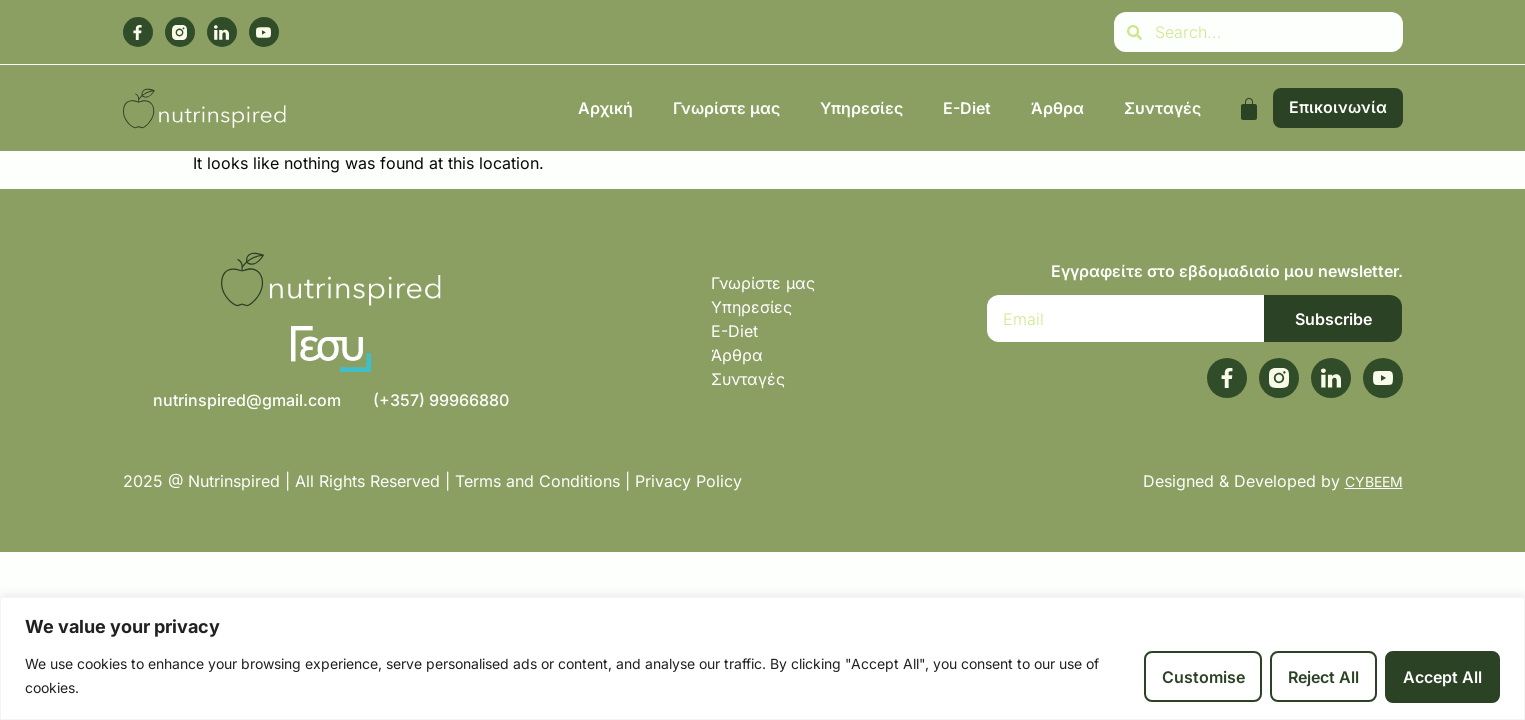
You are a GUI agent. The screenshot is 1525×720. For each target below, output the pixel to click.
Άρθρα (1057, 108)
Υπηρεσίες (861, 108)
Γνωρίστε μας (726, 108)
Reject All (1323, 677)
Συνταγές (1162, 108)
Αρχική (605, 108)
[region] (762, 658)
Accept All (1442, 677)
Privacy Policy (691, 481)
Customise (1202, 677)
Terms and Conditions (537, 481)
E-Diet (967, 108)
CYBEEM (1374, 481)
